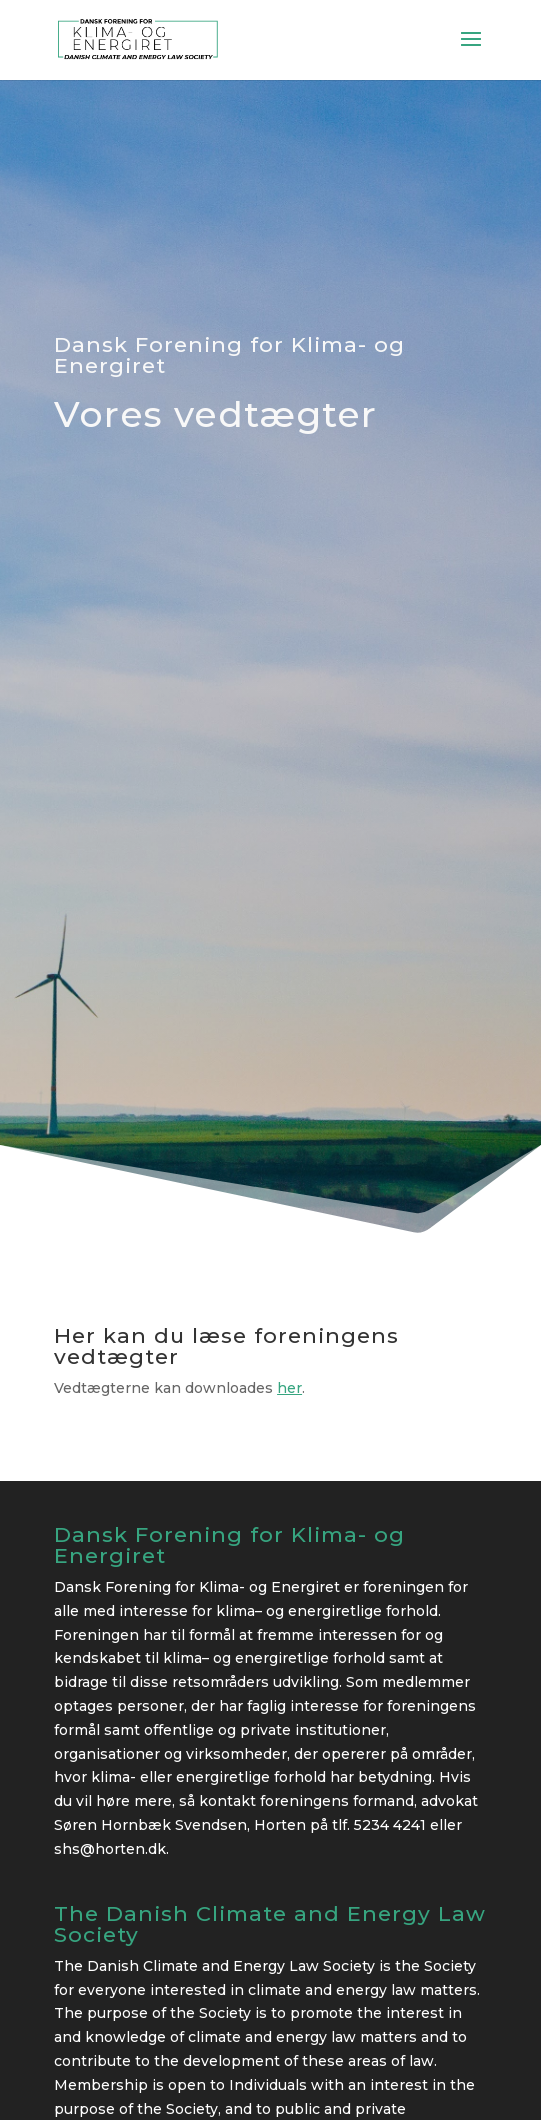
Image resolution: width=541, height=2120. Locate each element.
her (289, 1388)
